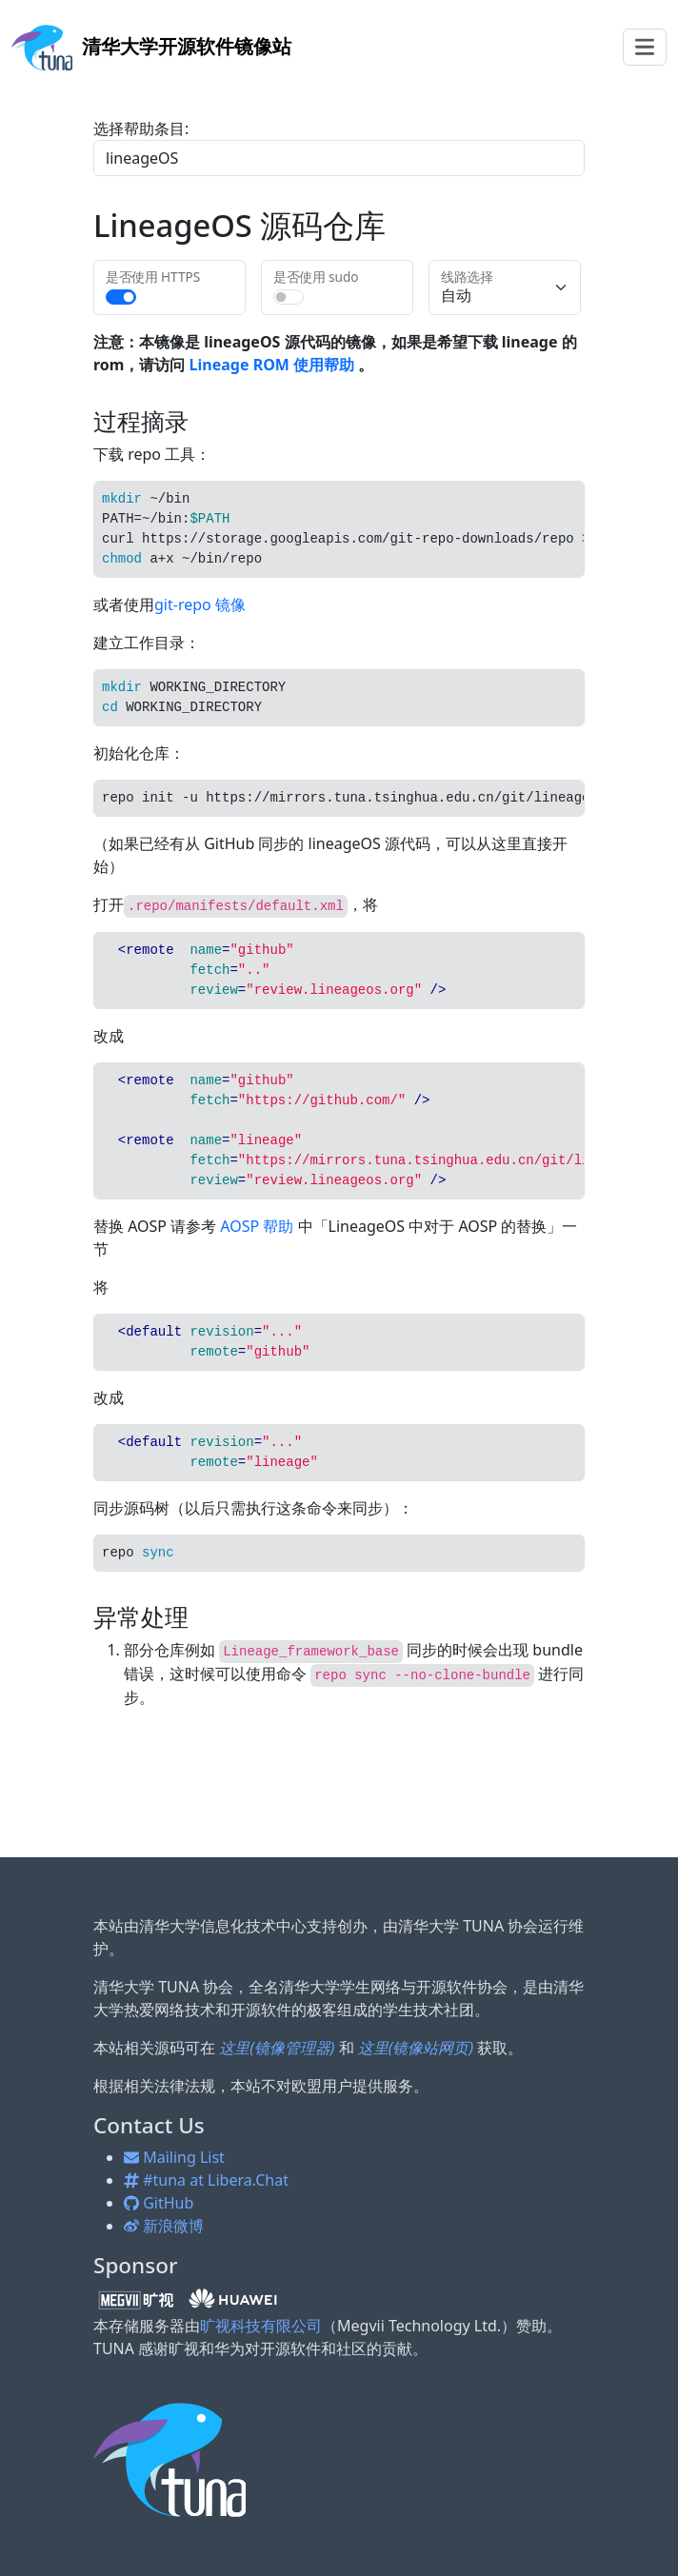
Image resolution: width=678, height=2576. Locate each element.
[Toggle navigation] (645, 47)
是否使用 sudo (315, 277)
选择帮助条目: (141, 128)
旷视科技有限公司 (261, 2325)
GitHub (158, 2202)
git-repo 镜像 (200, 604)
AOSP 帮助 (256, 1226)
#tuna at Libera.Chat (206, 2180)
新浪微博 (164, 2225)
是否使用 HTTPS (153, 277)
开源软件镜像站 (151, 46)
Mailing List (174, 2157)
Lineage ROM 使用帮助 (272, 364)
